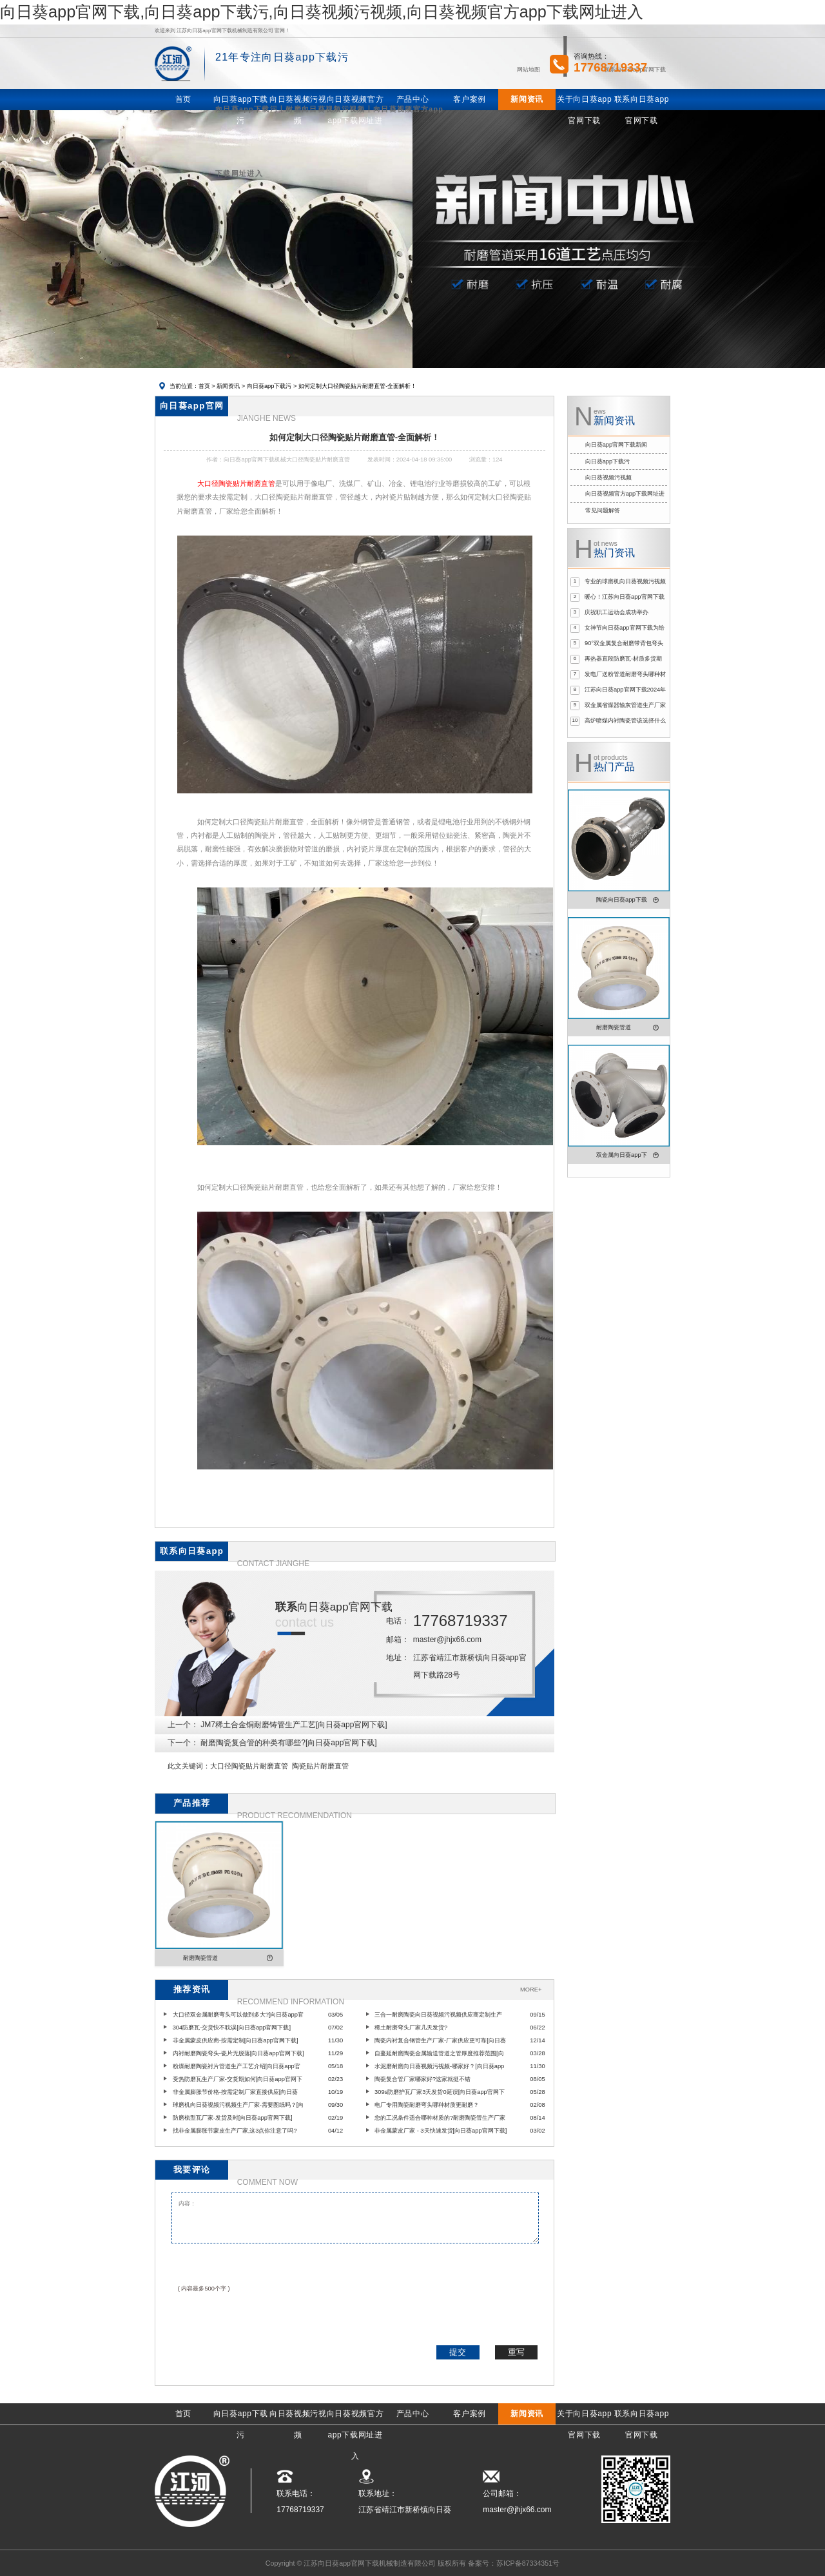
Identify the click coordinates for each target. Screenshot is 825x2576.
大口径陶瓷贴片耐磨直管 (249, 1766)
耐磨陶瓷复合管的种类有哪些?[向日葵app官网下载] (288, 1742)
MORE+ (530, 1989)
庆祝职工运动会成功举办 (616, 612)
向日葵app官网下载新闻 (616, 444)
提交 (457, 2352)
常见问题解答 (602, 510)
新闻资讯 (228, 386)
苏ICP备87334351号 (527, 2563)
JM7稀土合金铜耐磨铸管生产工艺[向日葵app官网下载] (293, 1724)
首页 (204, 386)
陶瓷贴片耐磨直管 (320, 1766)
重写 (516, 2352)
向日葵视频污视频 (608, 477)
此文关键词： (189, 1766)
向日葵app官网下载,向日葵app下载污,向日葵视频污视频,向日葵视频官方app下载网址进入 (321, 12)
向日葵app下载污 (269, 386)
